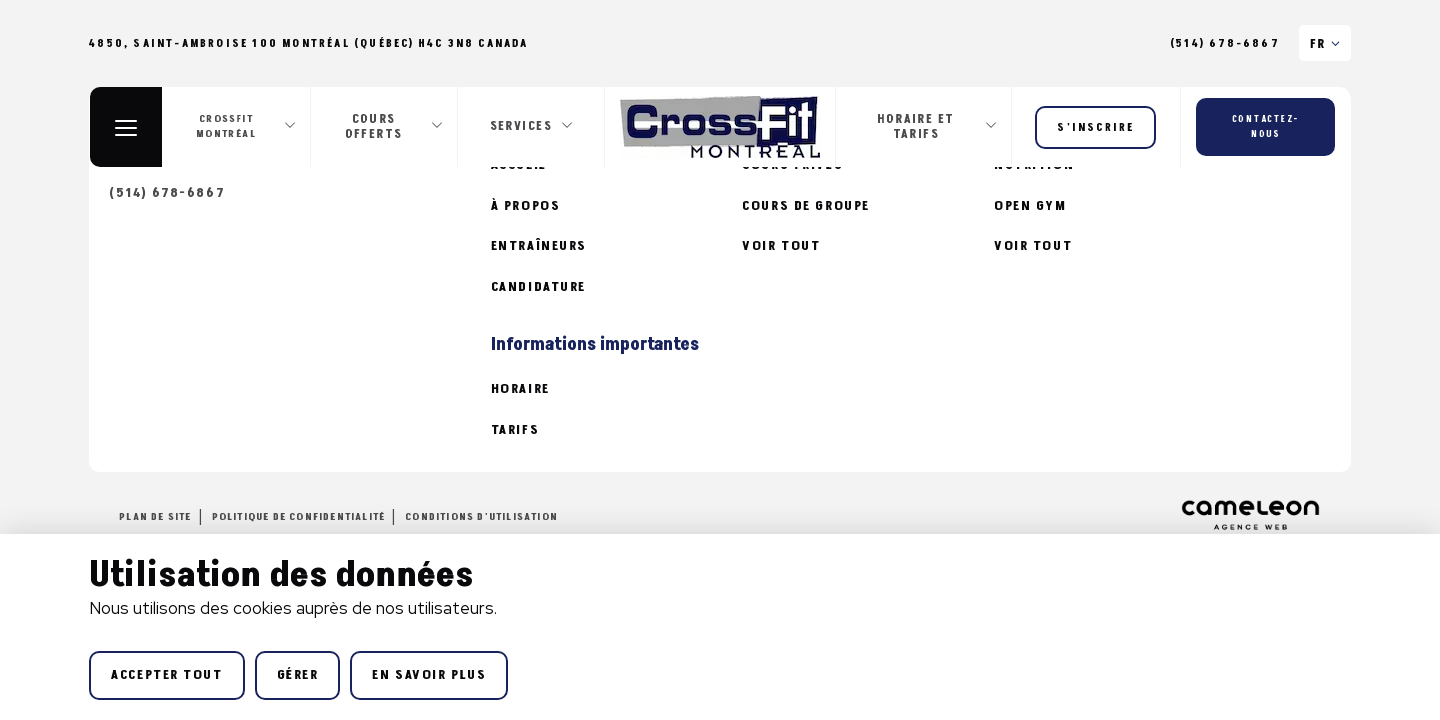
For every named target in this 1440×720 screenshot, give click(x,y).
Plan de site (155, 517)
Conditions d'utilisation (481, 517)
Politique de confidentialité (299, 517)
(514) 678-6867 (1224, 43)
